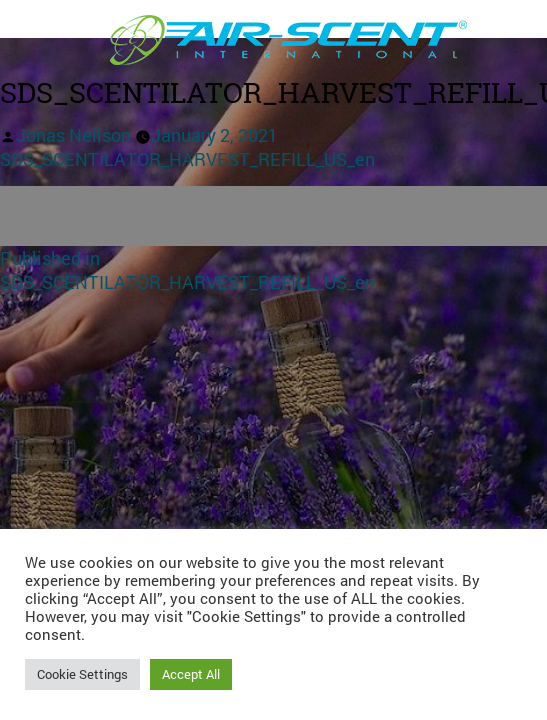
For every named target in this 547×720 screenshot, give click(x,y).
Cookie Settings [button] (82, 674)
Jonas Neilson (73, 135)
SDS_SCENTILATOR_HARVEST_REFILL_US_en (187, 159)
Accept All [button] (191, 674)
